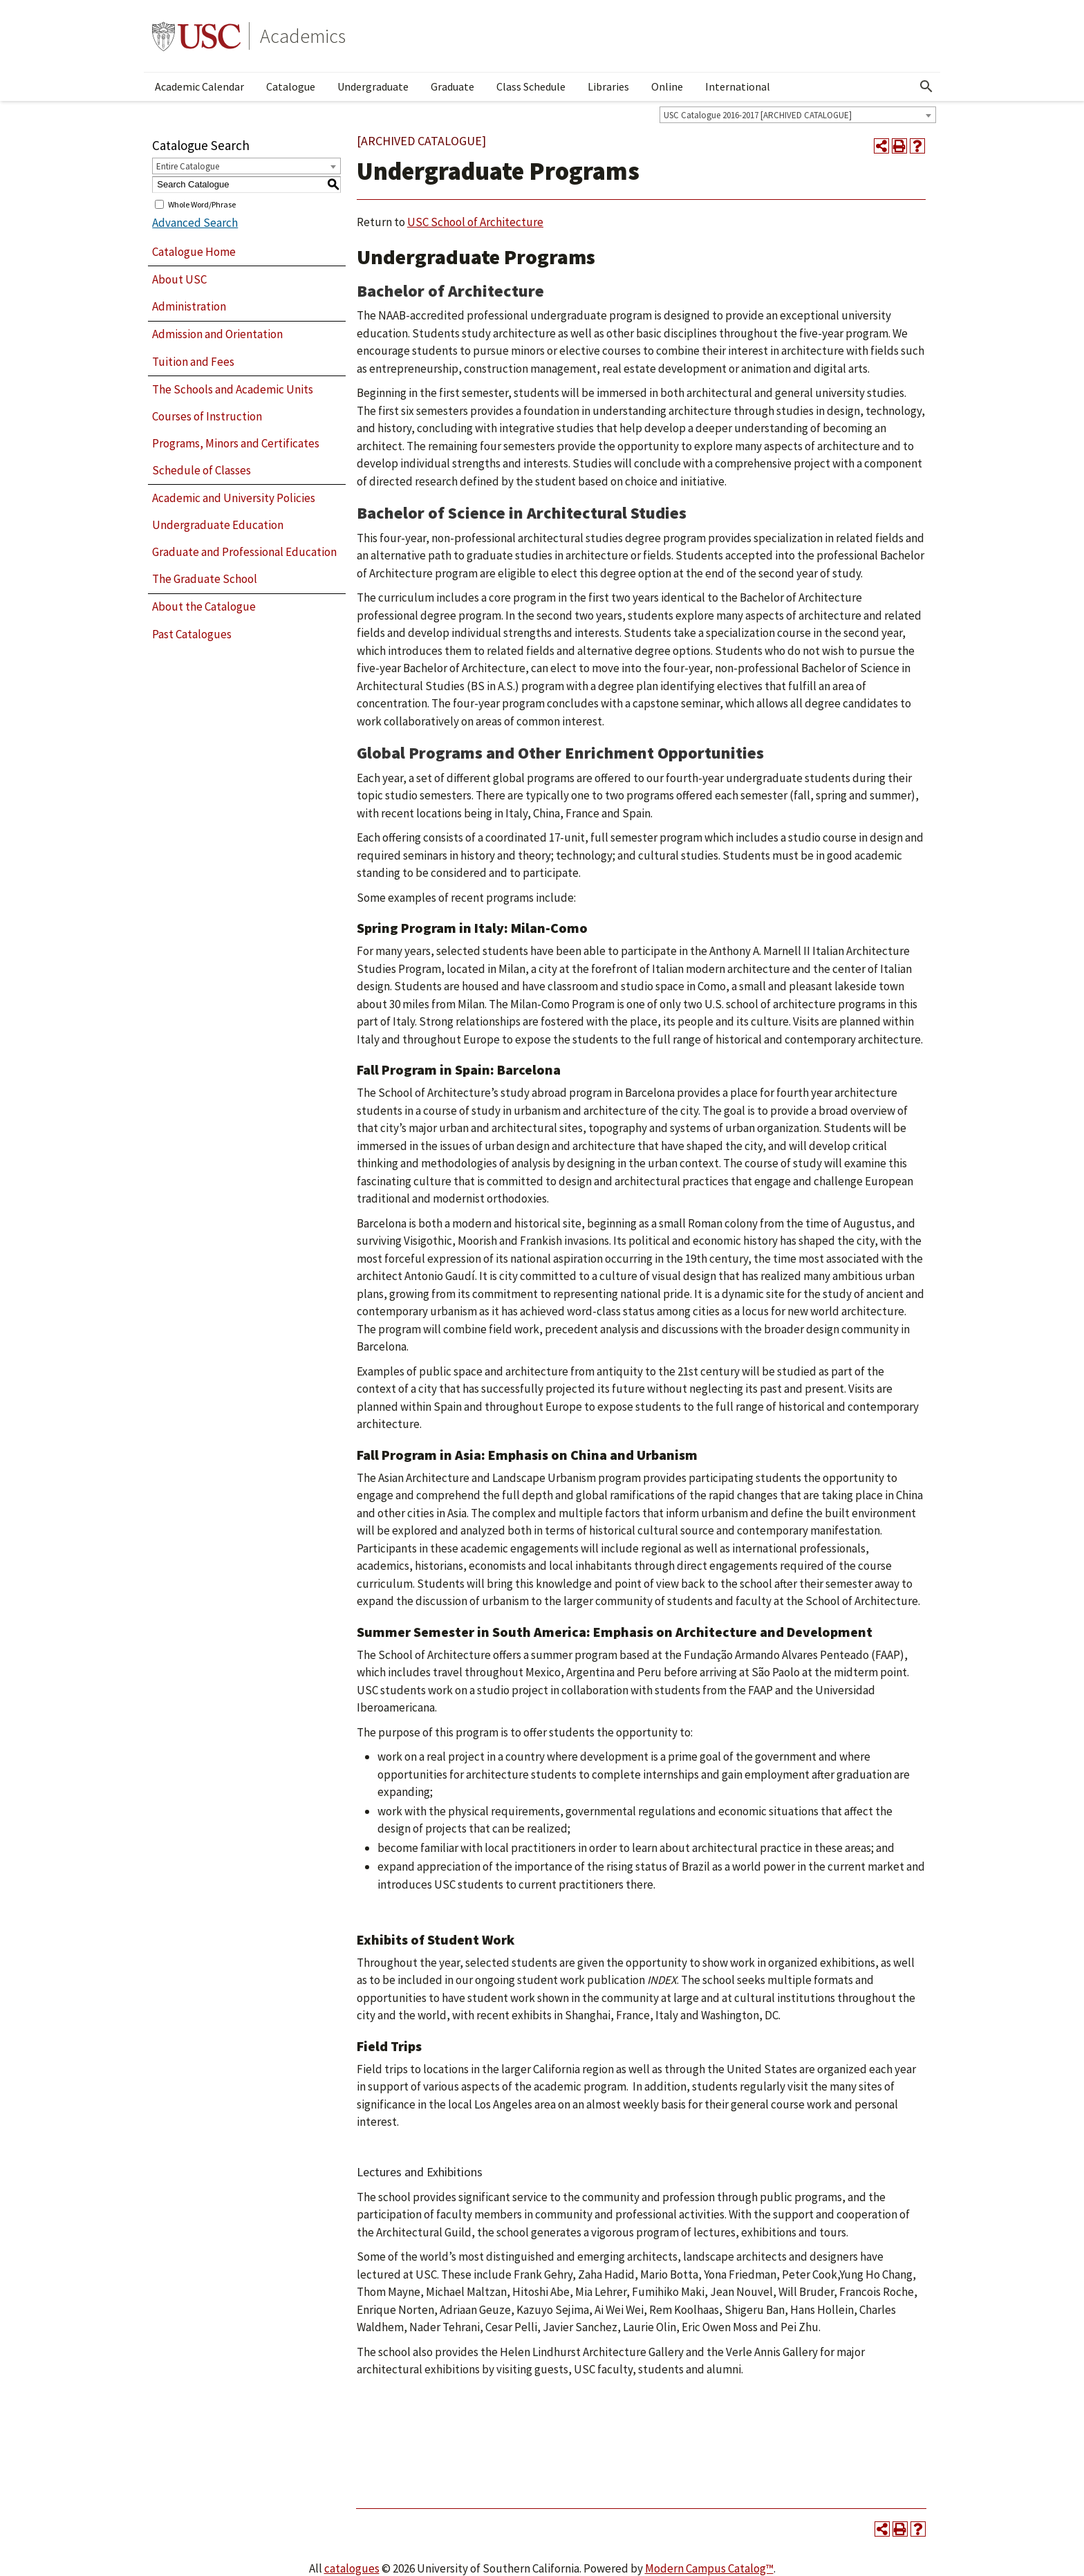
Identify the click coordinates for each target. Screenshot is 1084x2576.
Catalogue (290, 86)
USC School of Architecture (475, 222)
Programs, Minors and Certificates (235, 443)
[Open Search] (926, 86)
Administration (189, 306)
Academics (303, 36)
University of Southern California (196, 36)
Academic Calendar (199, 86)
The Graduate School (204, 578)
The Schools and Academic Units (232, 389)
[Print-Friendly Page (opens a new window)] (899, 146)
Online (667, 86)
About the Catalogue (204, 606)
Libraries (608, 86)
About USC (179, 279)
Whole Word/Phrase (202, 203)
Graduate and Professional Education (244, 551)
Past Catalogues (192, 634)
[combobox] (798, 114)
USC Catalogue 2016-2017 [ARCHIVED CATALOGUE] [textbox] (758, 115)
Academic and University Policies (233, 498)
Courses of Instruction (207, 416)
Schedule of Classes (201, 470)
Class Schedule (531, 86)
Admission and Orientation (217, 334)
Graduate (452, 86)
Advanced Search (195, 222)
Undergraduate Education (217, 524)
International (737, 86)
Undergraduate (373, 86)
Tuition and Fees (193, 361)
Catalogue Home (194, 251)
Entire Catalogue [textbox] (187, 166)
